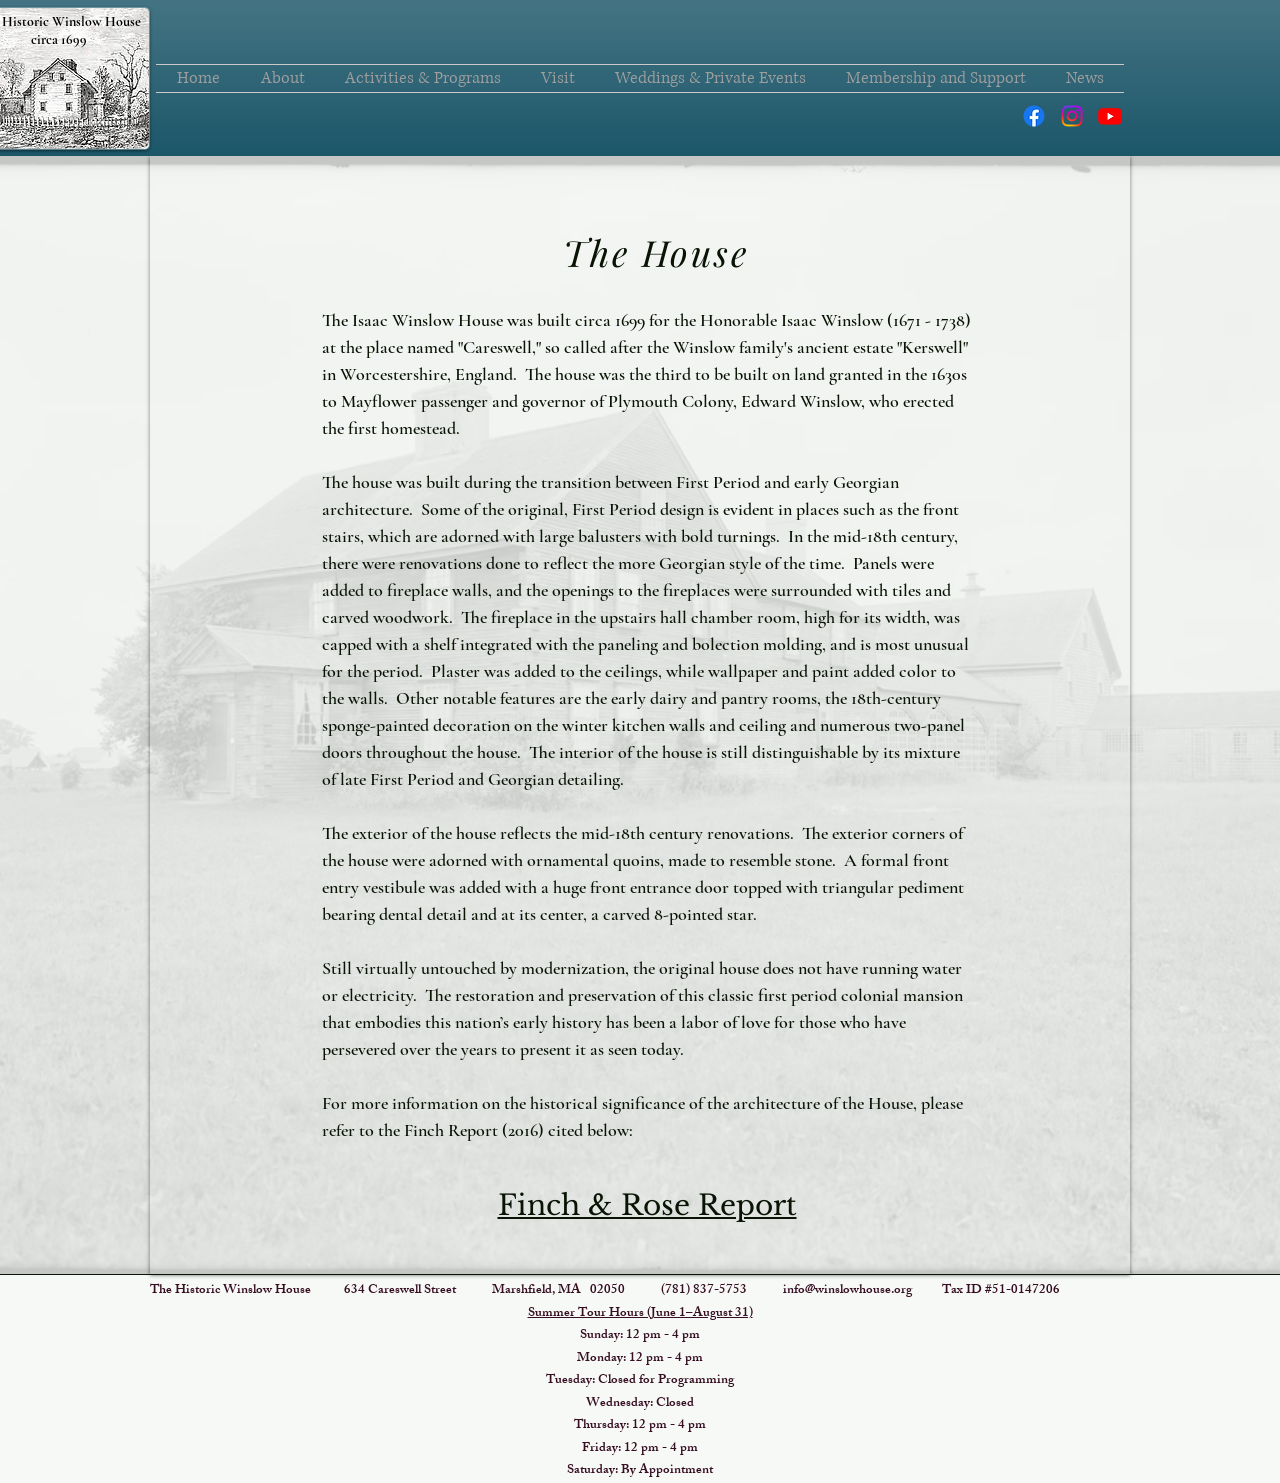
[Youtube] (1110, 116)
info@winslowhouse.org (847, 1291)
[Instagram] (1072, 116)
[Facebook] (1034, 116)
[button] (282, 78)
